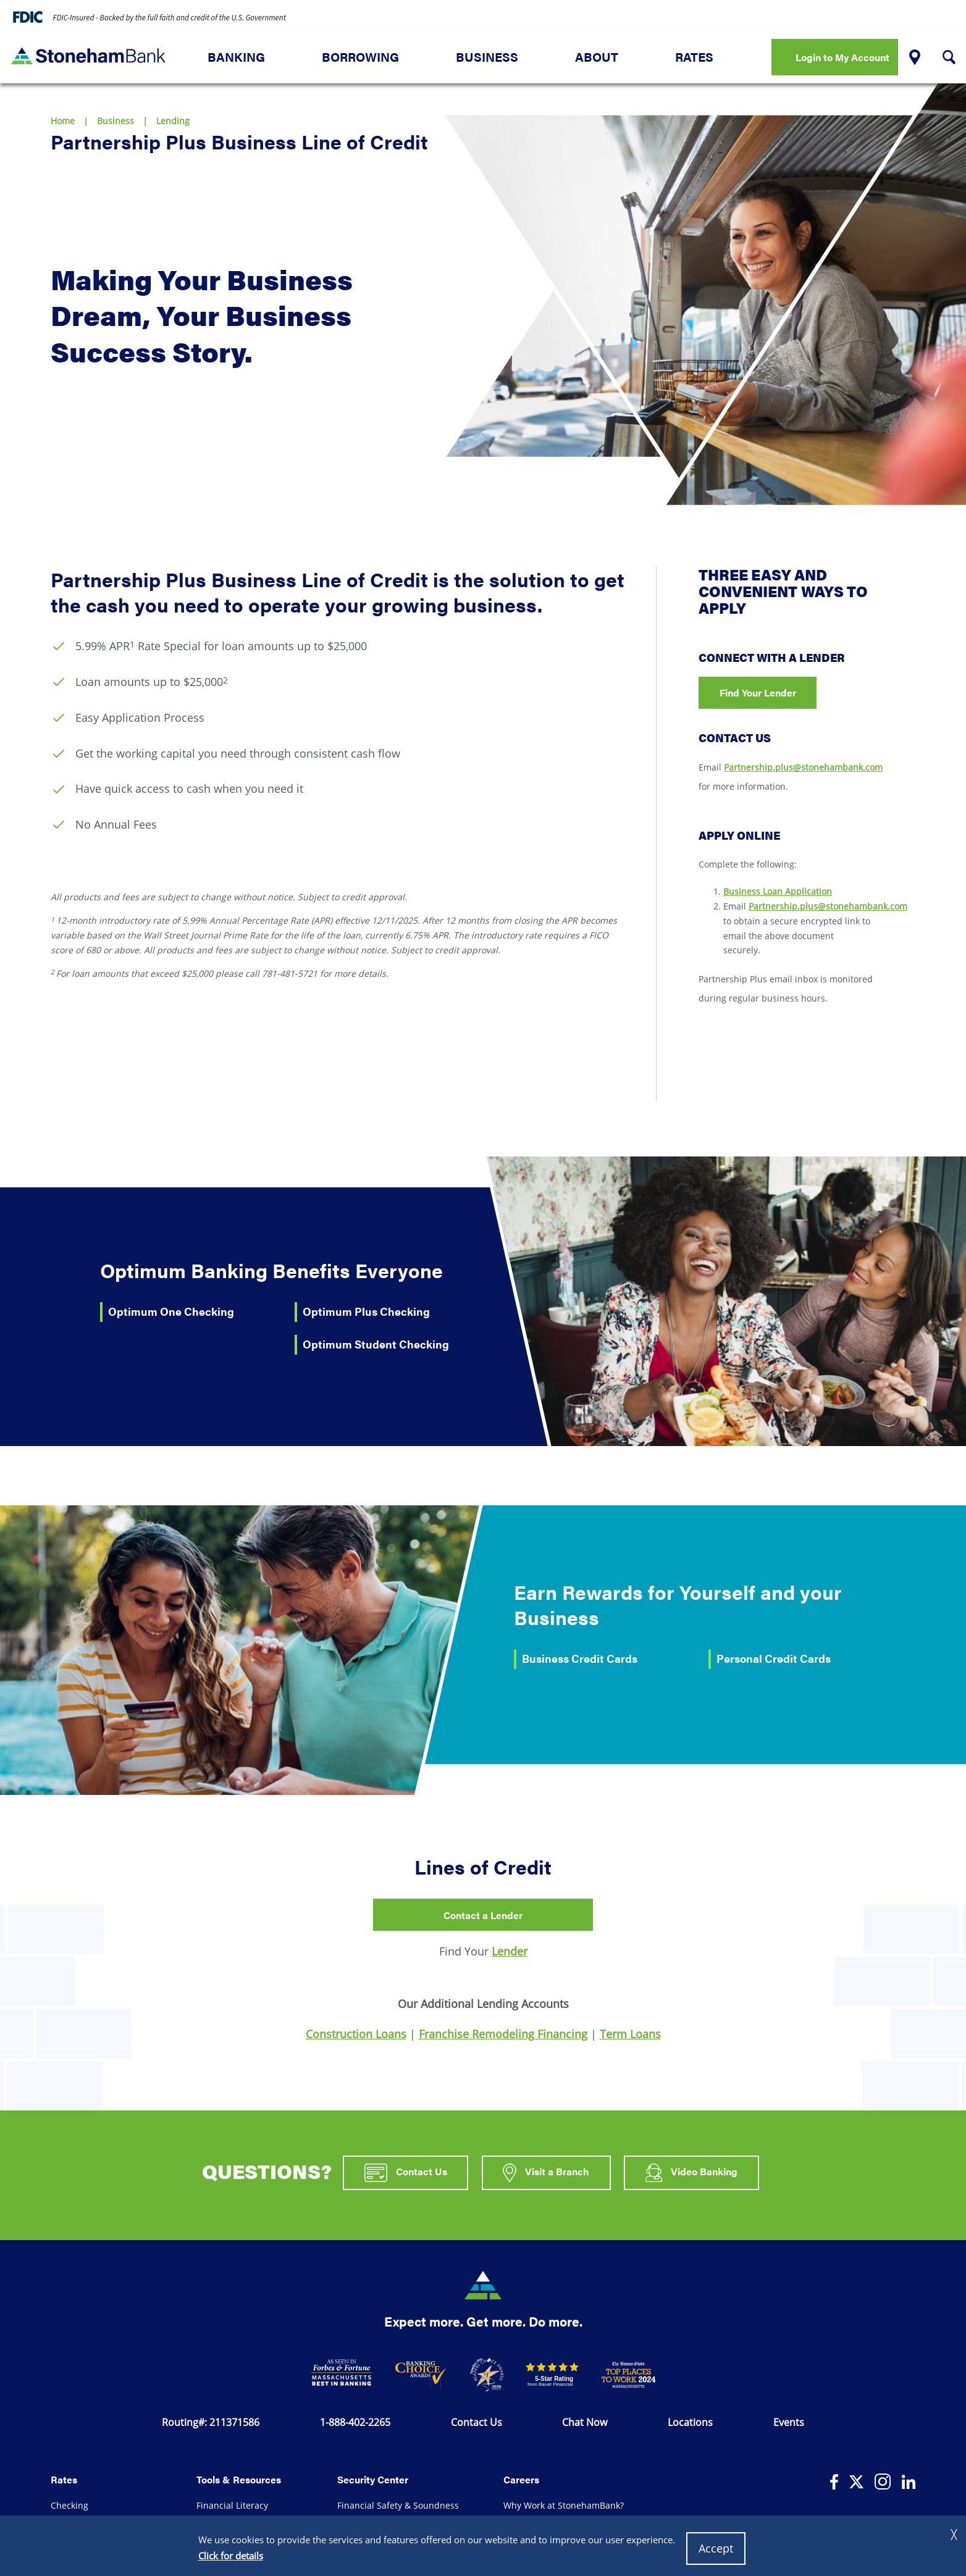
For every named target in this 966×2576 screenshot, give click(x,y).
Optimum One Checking (171, 1311)
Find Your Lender (758, 692)
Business (487, 56)
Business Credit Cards (579, 1658)
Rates (694, 56)
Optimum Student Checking (376, 1344)
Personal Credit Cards (773, 1658)
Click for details (230, 2555)
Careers (521, 2479)
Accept (716, 2548)
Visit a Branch (546, 2173)
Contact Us (405, 2173)
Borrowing (360, 56)
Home (63, 121)
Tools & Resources (238, 2479)
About (596, 56)
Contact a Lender (483, 1915)
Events (788, 2422)
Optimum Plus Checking (366, 1311)
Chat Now (584, 2422)
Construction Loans (356, 2033)
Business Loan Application (777, 891)
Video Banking (691, 2173)
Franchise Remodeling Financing (503, 2033)
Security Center (372, 2479)
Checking (69, 2505)
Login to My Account (842, 57)
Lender (509, 1951)
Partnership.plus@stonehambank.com (803, 767)
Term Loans (630, 2033)
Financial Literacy (232, 2505)
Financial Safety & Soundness (398, 2505)
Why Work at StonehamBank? (563, 2505)
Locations (690, 2422)
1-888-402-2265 (355, 2422)
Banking (236, 56)
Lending (173, 121)
